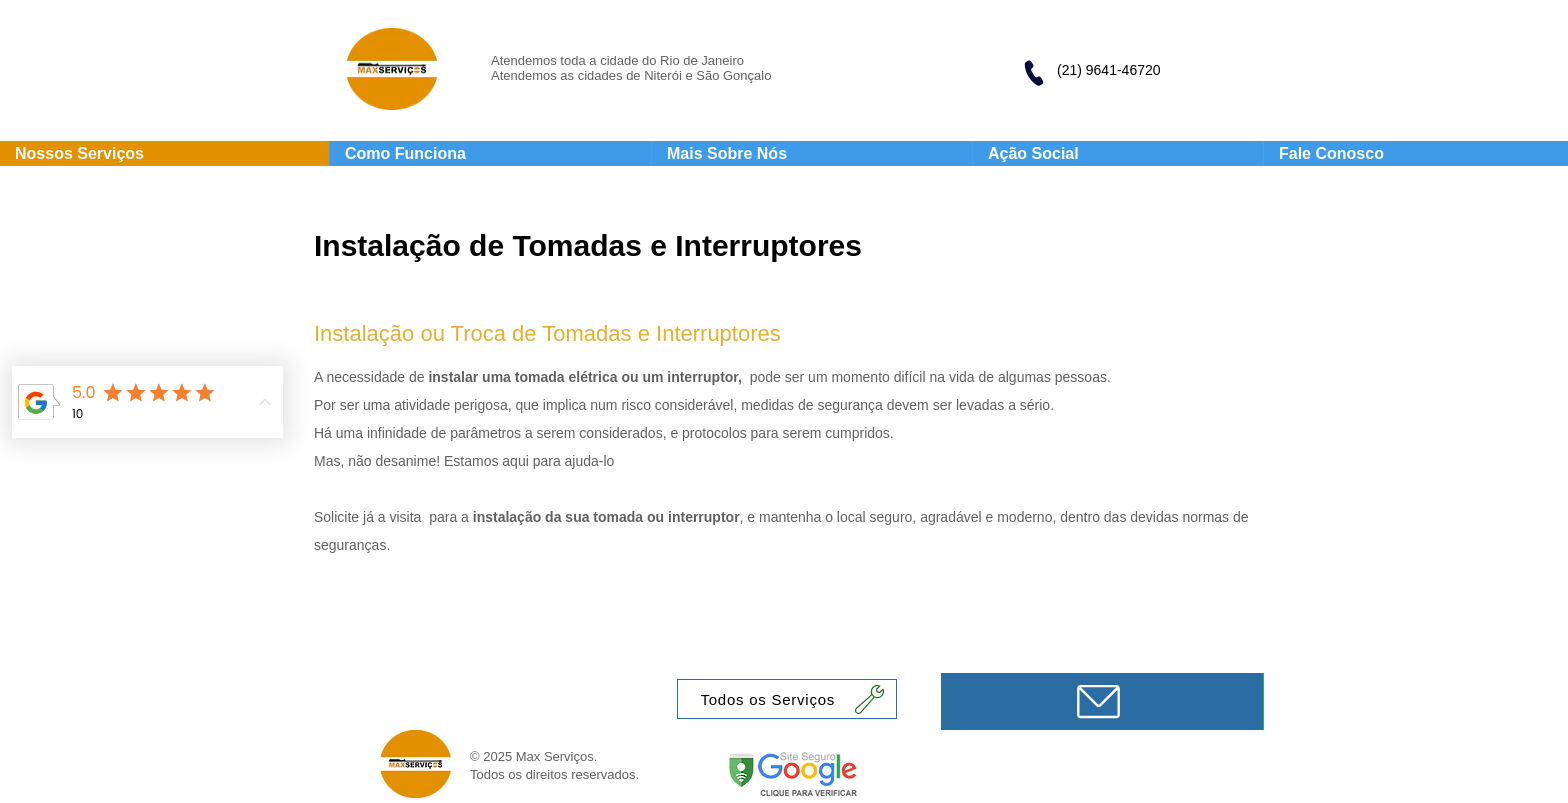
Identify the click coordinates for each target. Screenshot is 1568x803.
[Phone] (1033, 73)
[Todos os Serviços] (787, 699)
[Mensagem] (1102, 701)
